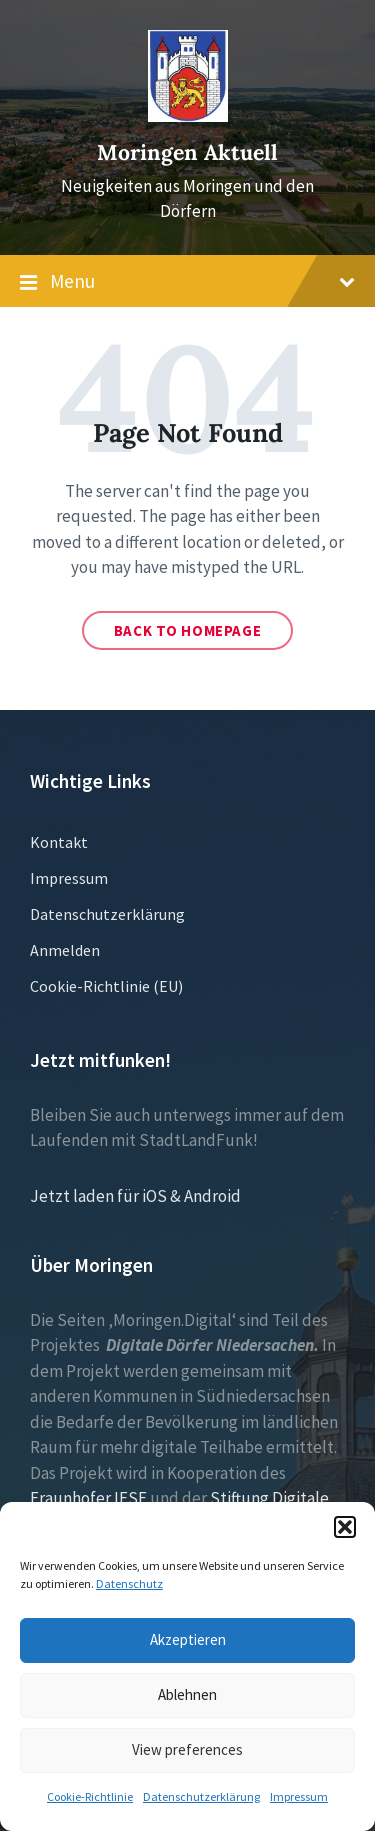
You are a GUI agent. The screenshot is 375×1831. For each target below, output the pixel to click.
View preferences (187, 1749)
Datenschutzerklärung (201, 1796)
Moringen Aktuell (187, 152)
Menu (187, 282)
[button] (345, 1527)
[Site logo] (188, 116)
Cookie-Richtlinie (90, 1796)
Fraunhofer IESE (88, 1498)
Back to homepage (188, 630)
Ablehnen (187, 1694)
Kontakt (59, 842)
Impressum (299, 1796)
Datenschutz (129, 1583)
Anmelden (65, 950)
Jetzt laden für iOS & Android (135, 1196)
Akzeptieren (188, 1639)
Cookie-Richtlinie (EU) (106, 986)
